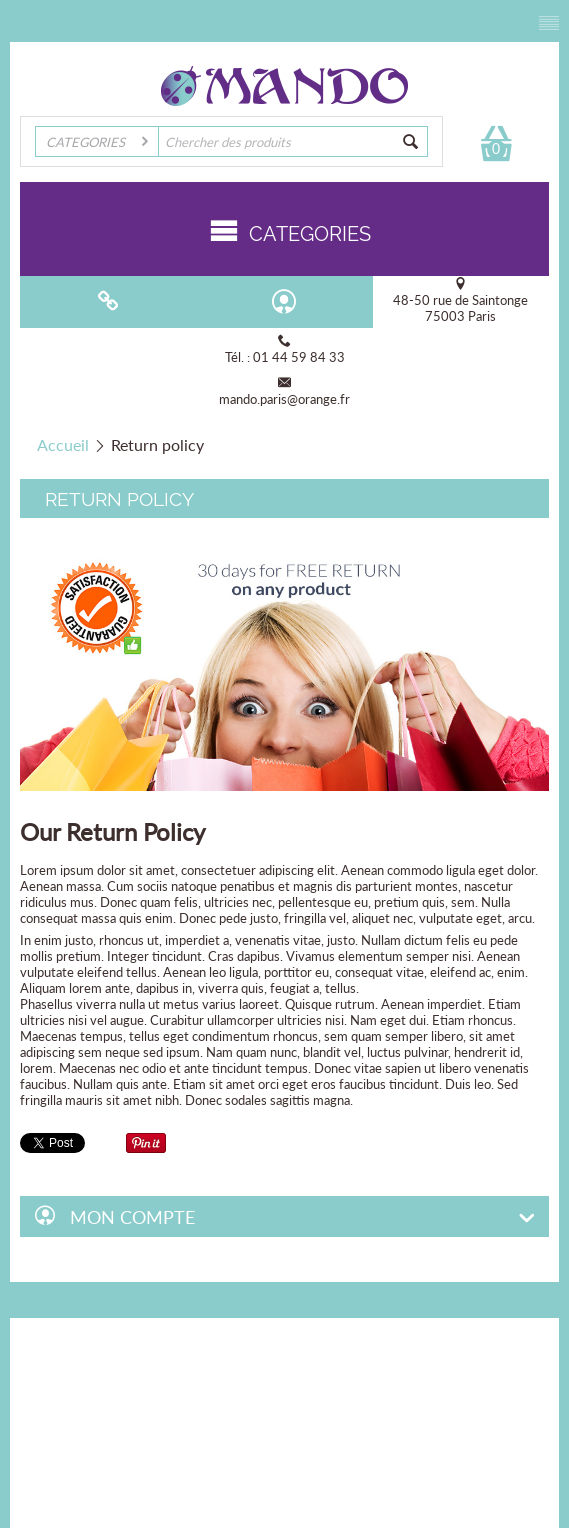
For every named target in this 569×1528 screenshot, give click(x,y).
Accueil (63, 444)
